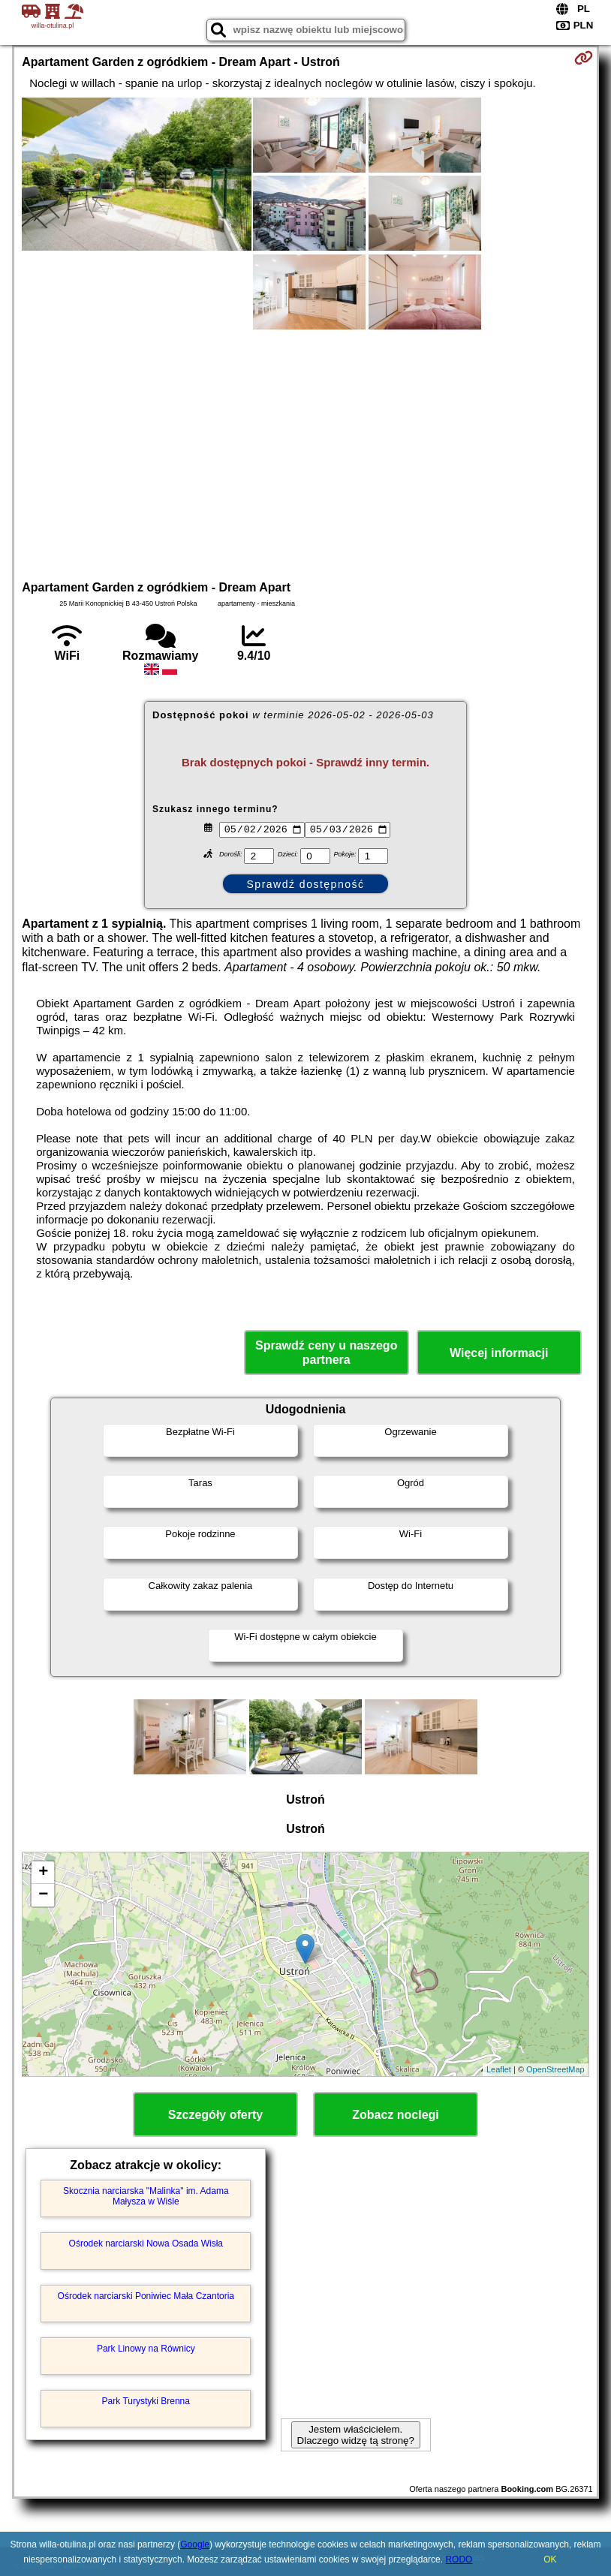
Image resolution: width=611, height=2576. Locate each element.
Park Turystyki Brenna (146, 2401)
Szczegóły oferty (215, 2114)
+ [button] (43, 1872)
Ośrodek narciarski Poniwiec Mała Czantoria (146, 2296)
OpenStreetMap (555, 2069)
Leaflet (498, 2069)
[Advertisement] (306, 453)
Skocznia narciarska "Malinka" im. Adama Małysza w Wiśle (146, 2196)
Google (194, 2544)
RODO (458, 2559)
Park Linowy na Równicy (146, 2348)
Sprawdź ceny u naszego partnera (326, 1352)
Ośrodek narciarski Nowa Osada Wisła (146, 2243)
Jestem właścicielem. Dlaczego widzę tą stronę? (355, 2435)
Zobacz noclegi (395, 2114)
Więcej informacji (499, 1353)
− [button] (43, 1895)
